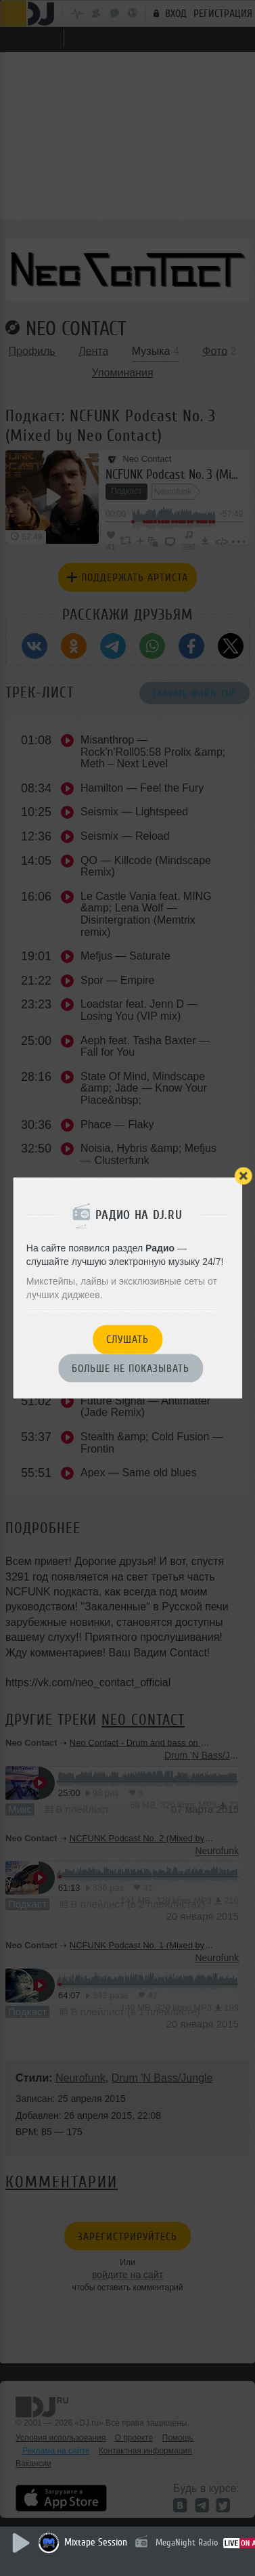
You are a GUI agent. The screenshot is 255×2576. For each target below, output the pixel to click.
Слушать (127, 1340)
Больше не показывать (130, 1368)
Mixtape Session (95, 2542)
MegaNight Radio (187, 2542)
